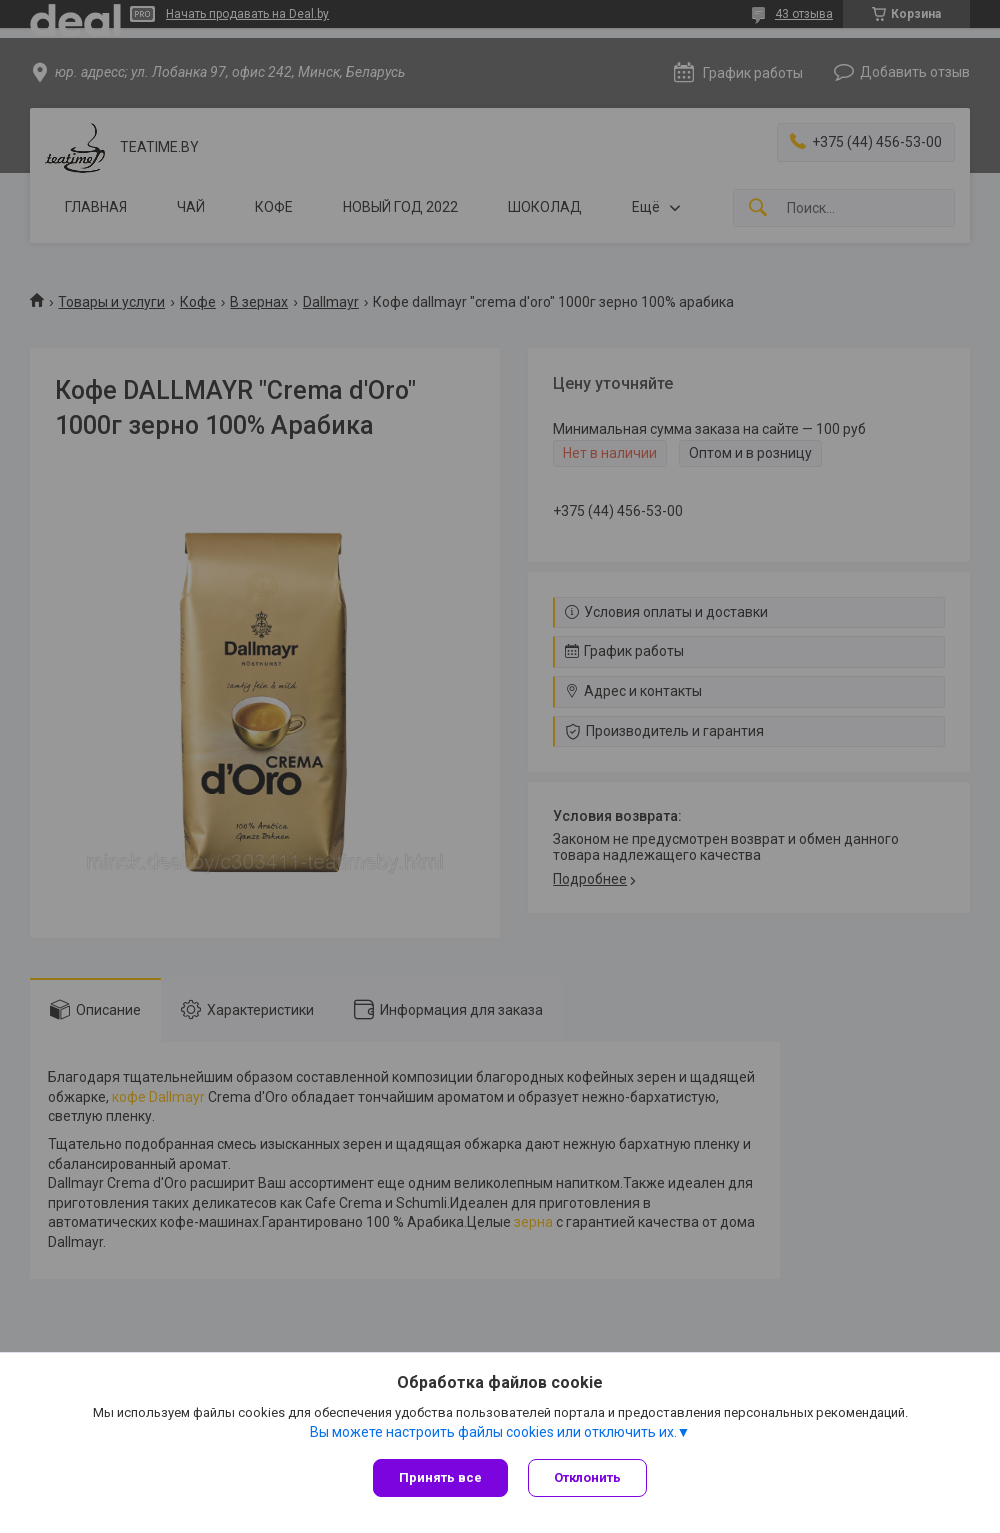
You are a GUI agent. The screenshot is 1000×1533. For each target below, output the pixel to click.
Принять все (440, 1477)
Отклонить (587, 1477)
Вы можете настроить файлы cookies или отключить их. (493, 1432)
